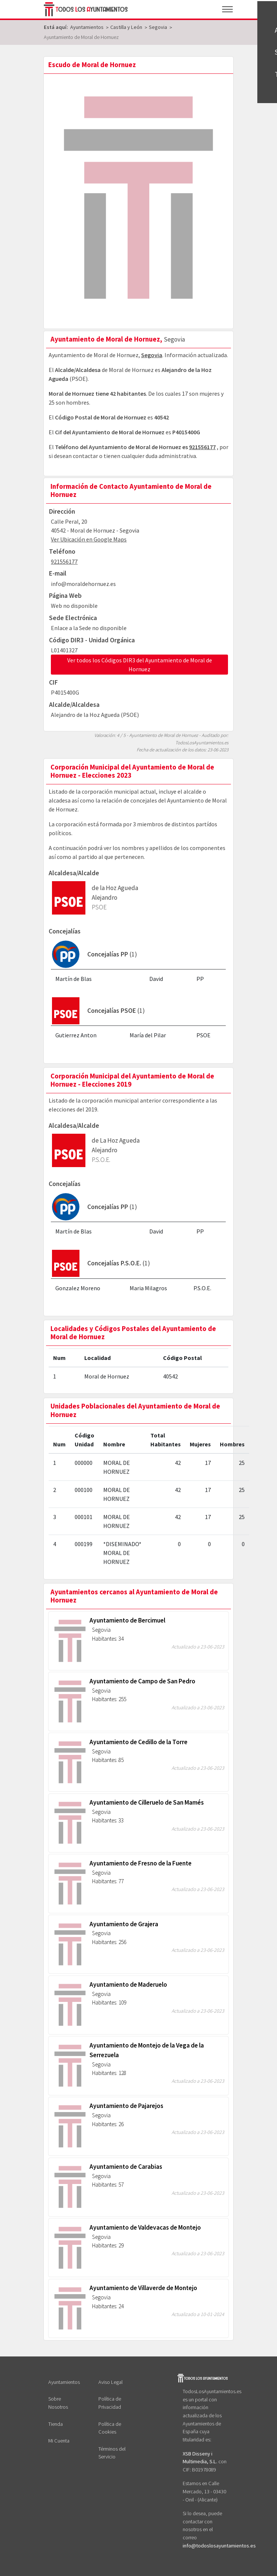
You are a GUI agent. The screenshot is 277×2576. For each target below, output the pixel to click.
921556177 (202, 447)
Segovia (151, 355)
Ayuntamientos (64, 2382)
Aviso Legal (110, 2382)
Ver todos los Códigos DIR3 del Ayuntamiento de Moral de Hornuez (139, 664)
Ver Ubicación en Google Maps (89, 539)
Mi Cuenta (58, 2440)
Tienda (55, 2424)
